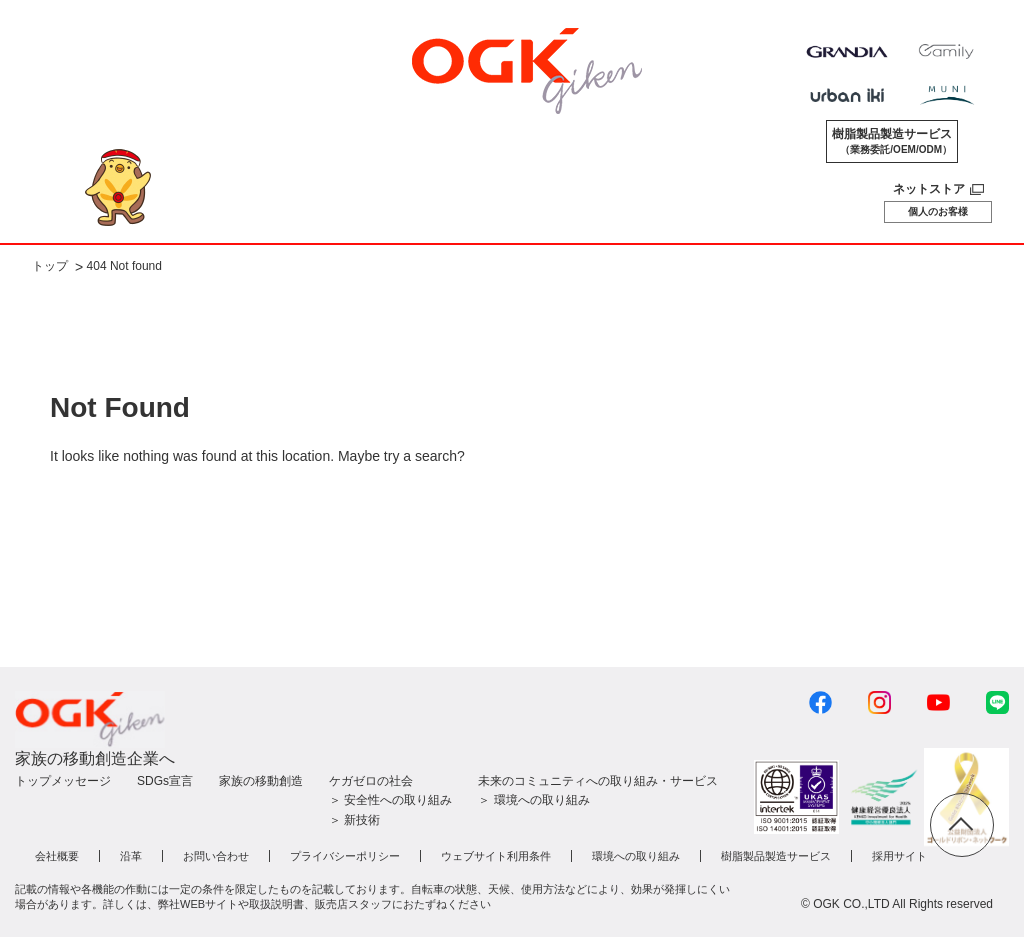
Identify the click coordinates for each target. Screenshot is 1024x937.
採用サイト (899, 856)
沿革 (131, 856)
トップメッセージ (63, 781)
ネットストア (929, 189)
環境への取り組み (636, 856)
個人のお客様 (938, 211)
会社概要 (57, 856)
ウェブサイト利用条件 (496, 856)
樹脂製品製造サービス (892, 142)
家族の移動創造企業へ (95, 758)
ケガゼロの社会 (371, 781)
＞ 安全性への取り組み (390, 800)
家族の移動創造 (261, 781)
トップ (50, 267)
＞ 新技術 (354, 820)
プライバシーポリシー (345, 856)
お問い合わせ (216, 856)
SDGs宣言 (165, 781)
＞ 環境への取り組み (533, 800)
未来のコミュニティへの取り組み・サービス (598, 781)
